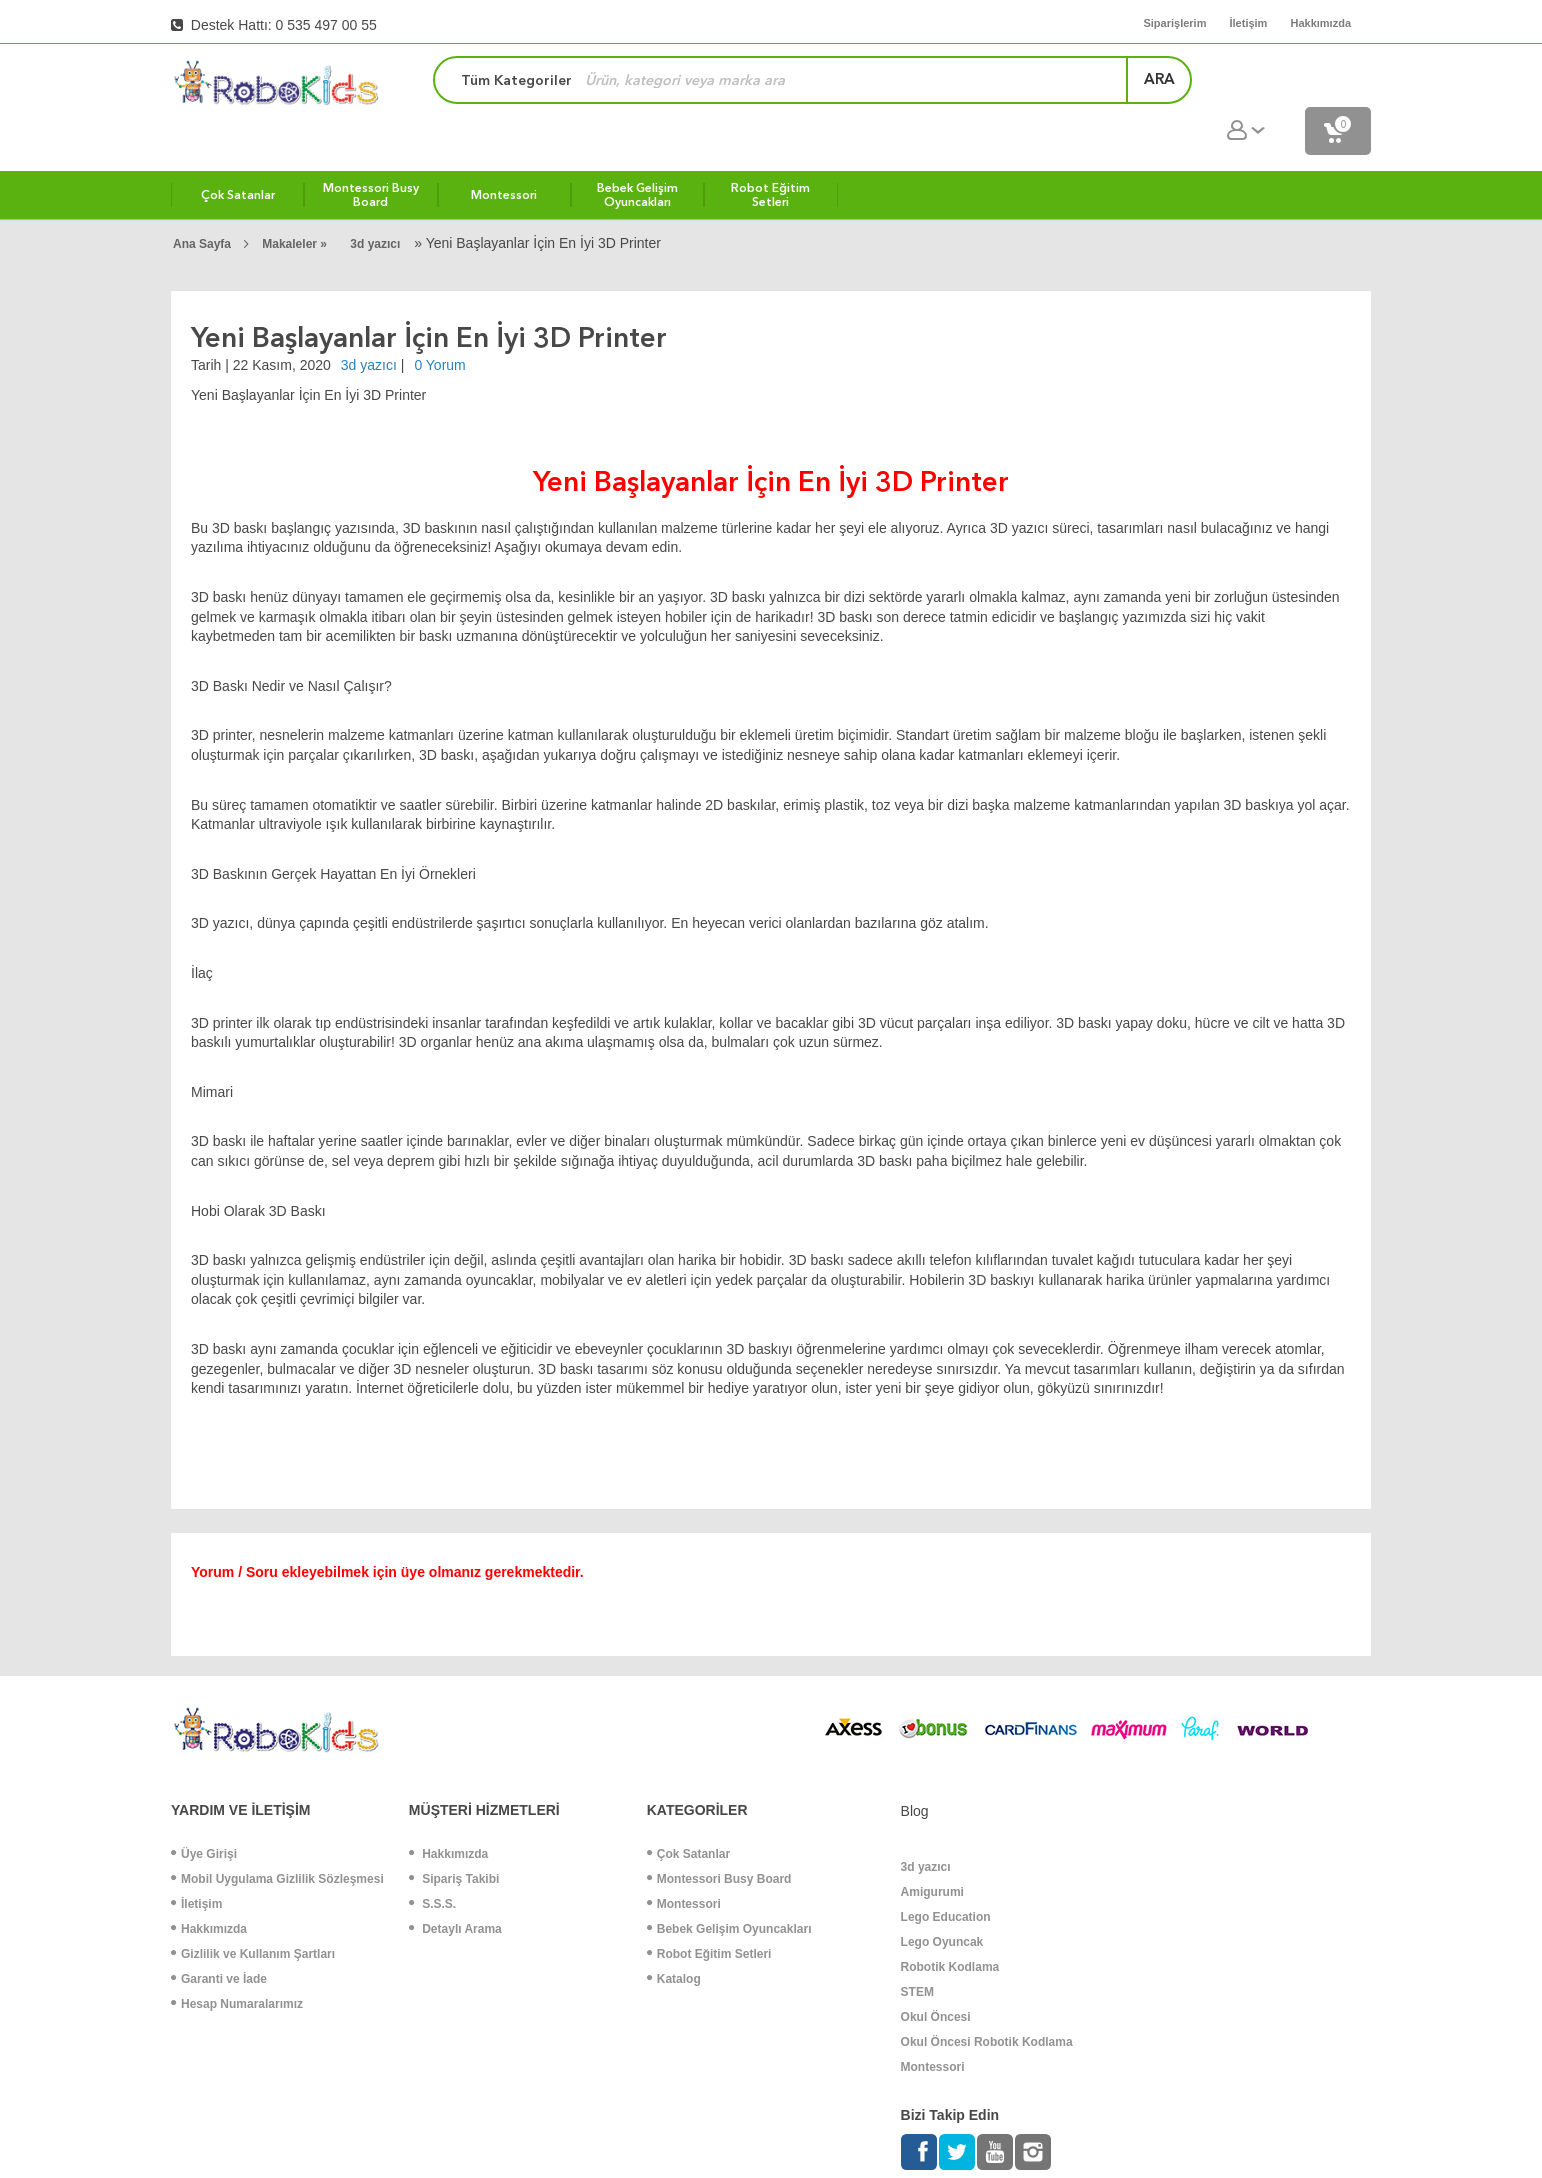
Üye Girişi (204, 1812)
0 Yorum (439, 323)
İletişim (196, 1862)
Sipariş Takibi (454, 1837)
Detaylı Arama (455, 1887)
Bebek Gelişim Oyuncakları (729, 1887)
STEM (917, 1950)
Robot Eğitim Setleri (709, 1912)
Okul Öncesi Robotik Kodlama (987, 2000)
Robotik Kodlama (950, 1925)
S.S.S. (432, 1862)
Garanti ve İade (219, 1937)
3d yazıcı (375, 202)
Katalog (674, 1937)
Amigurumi (932, 1850)
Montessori (684, 1862)
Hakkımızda (209, 1887)
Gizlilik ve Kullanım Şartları (253, 1912)
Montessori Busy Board (719, 1837)
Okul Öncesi (936, 1975)
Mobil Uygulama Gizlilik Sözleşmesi (277, 1837)
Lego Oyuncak (942, 1900)
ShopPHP (1482, 2159)
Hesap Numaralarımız (237, 1962)
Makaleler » (296, 202)
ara (1116, 84)
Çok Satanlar (688, 1812)
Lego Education (946, 1875)
